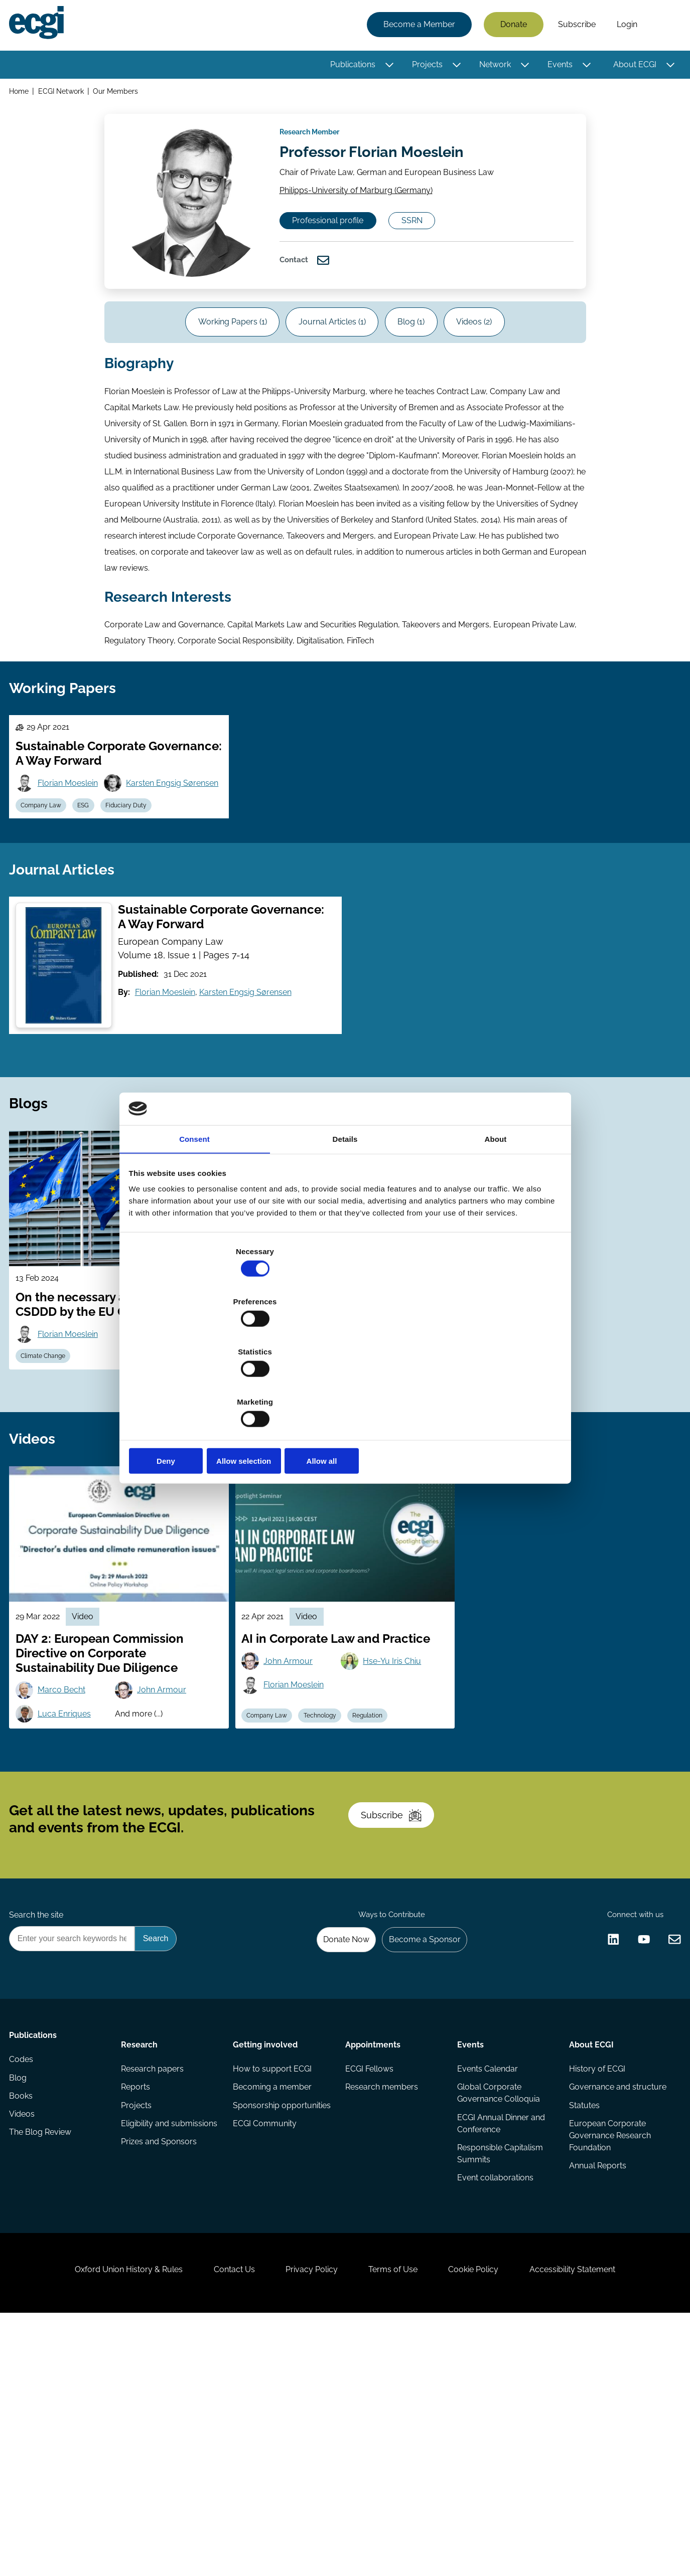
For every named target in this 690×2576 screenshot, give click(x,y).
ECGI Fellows (369, 2289)
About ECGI (631, 66)
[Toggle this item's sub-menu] (386, 67)
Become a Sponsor (418, 2152)
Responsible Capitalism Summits (499, 2379)
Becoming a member (273, 2309)
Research (141, 2261)
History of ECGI (595, 2289)
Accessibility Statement (596, 2521)
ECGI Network (64, 94)
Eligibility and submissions (147, 2355)
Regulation (382, 1881)
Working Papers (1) (218, 362)
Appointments (372, 2261)
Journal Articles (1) (327, 362)
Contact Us (220, 2521)
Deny (201, 1386)
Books (24, 2329)
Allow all (489, 1386)
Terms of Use (398, 2521)
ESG (94, 905)
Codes (24, 2289)
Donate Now (334, 2152)
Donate (510, 26)
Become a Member (416, 26)
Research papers (154, 2289)
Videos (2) (488, 362)
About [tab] (496, 1218)
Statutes (582, 2341)
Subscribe (574, 26)
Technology (329, 1881)
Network (492, 66)
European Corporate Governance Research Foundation (608, 2373)
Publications (349, 66)
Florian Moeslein (74, 856)
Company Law (47, 905)
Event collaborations (494, 2405)
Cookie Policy (488, 2521)
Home (22, 94)
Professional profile (339, 248)
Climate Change (49, 1488)
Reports (137, 2309)
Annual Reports (595, 2405)
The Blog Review (43, 2369)
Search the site (39, 2125)
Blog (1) (416, 362)
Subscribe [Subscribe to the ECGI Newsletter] (399, 2010)
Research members (381, 2309)
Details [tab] (345, 1218)
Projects (424, 66)
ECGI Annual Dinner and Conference (500, 2347)
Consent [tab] (194, 1218)
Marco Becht (67, 1854)
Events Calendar (486, 2289)
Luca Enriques (70, 1880)
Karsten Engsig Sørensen (90, 881)
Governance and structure (597, 2315)
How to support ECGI (273, 2289)
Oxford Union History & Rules (106, 2521)
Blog (21, 2309)
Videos (25, 2349)
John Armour (166, 1854)
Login (624, 26)
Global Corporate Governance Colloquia (497, 2315)
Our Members (120, 94)
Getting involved (266, 2261)
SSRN (434, 248)
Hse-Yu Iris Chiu (396, 1825)
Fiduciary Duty (141, 905)
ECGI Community (266, 2361)
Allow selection (345, 1386)
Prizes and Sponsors (161, 2381)
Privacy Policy (307, 2521)
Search (661, 26)
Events (557, 66)
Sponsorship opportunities (258, 2335)
